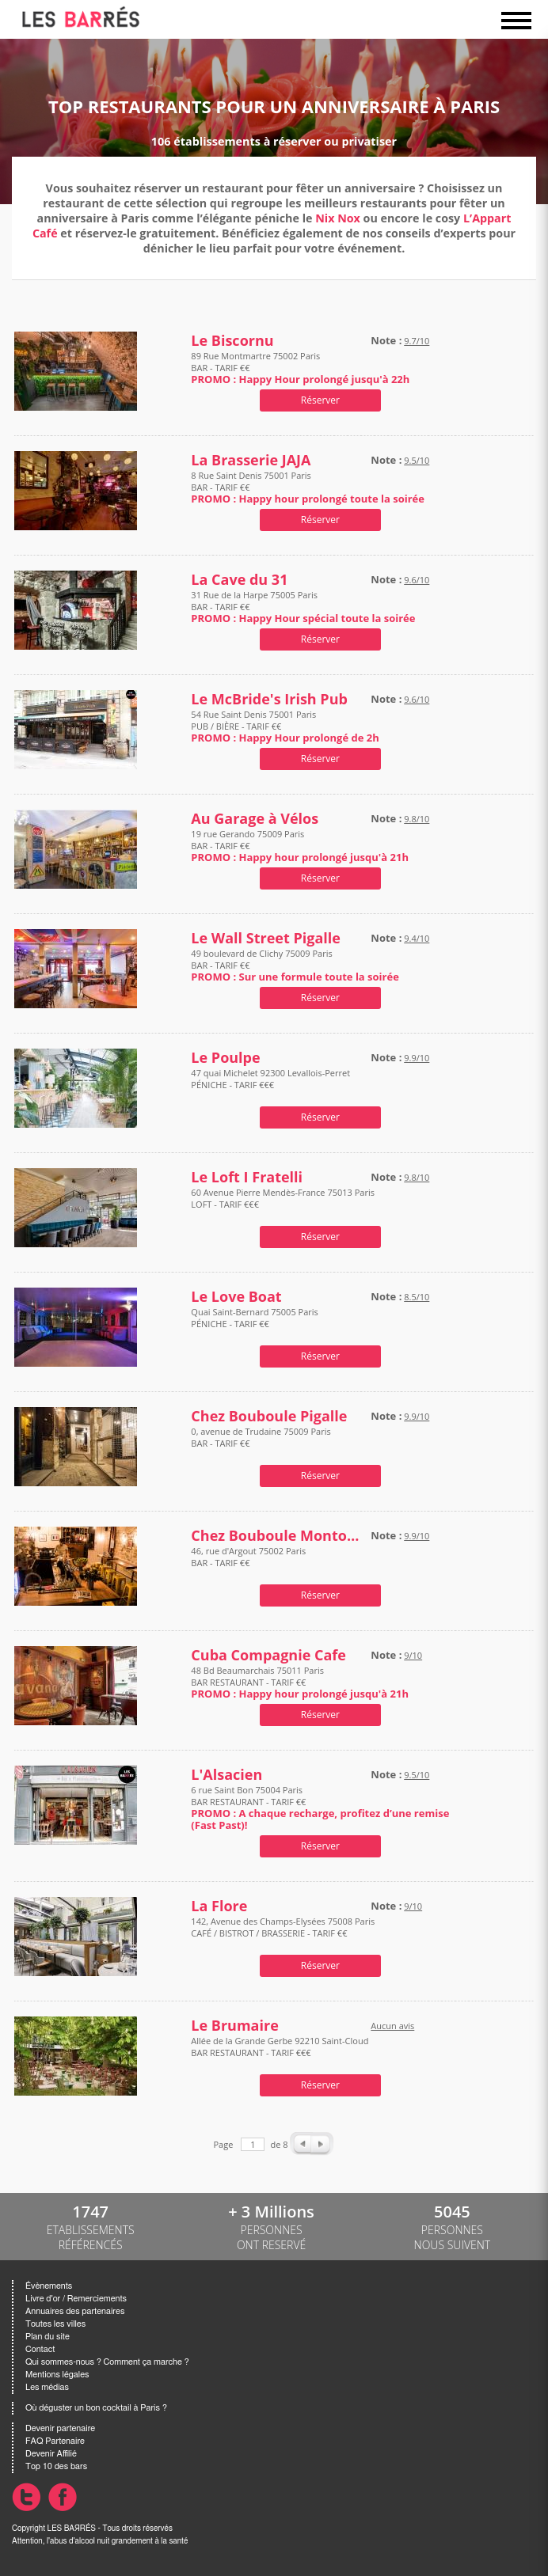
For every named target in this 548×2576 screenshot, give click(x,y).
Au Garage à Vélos (254, 819)
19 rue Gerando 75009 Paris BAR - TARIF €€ (300, 845)
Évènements (48, 2286)
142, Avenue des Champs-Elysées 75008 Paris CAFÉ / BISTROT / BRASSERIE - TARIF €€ (283, 1933)
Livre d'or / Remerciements (76, 2298)
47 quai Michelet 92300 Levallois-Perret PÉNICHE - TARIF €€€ (270, 1084)
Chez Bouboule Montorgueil (277, 1536)
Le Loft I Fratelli (247, 1177)
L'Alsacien (226, 1775)
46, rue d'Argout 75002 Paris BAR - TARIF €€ (248, 1562)
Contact (40, 2349)
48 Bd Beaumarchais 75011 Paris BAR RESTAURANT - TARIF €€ (300, 1682)
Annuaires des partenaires (74, 2311)
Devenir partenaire (60, 2428)
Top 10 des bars (56, 2466)
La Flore (219, 1906)
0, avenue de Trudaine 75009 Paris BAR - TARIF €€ (260, 1443)
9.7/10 (416, 341)
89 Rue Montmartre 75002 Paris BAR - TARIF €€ (300, 367)
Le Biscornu (232, 341)
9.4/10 (416, 938)
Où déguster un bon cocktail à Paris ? (96, 2407)
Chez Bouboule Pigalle (269, 1416)
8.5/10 (416, 1297)
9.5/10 (416, 460)
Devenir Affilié (51, 2453)
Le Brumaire (234, 2025)
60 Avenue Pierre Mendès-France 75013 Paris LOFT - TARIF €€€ (283, 1204)
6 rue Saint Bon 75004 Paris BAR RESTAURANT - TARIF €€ (320, 1807)
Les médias (47, 2387)
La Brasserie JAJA (250, 460)
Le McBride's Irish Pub (269, 699)
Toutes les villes (55, 2324)
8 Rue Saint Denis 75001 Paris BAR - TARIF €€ (307, 487)
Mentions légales (57, 2374)
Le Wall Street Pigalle (266, 938)
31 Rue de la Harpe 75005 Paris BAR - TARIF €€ (303, 606)
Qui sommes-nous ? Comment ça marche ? (107, 2362)
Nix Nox (337, 218)
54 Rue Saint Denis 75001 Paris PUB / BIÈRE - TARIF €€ (285, 726)
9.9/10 (416, 1058)
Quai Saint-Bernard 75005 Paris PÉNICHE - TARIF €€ (254, 1323)
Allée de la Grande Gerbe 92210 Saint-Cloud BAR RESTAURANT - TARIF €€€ (279, 2052)
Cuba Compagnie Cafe (268, 1655)
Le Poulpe (225, 1058)
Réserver (320, 400)
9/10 (413, 1655)
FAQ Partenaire (55, 2441)
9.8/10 (416, 819)
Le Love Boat (236, 1297)
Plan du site (47, 2336)
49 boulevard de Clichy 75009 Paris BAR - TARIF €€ (294, 965)
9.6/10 (416, 580)
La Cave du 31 (239, 580)
